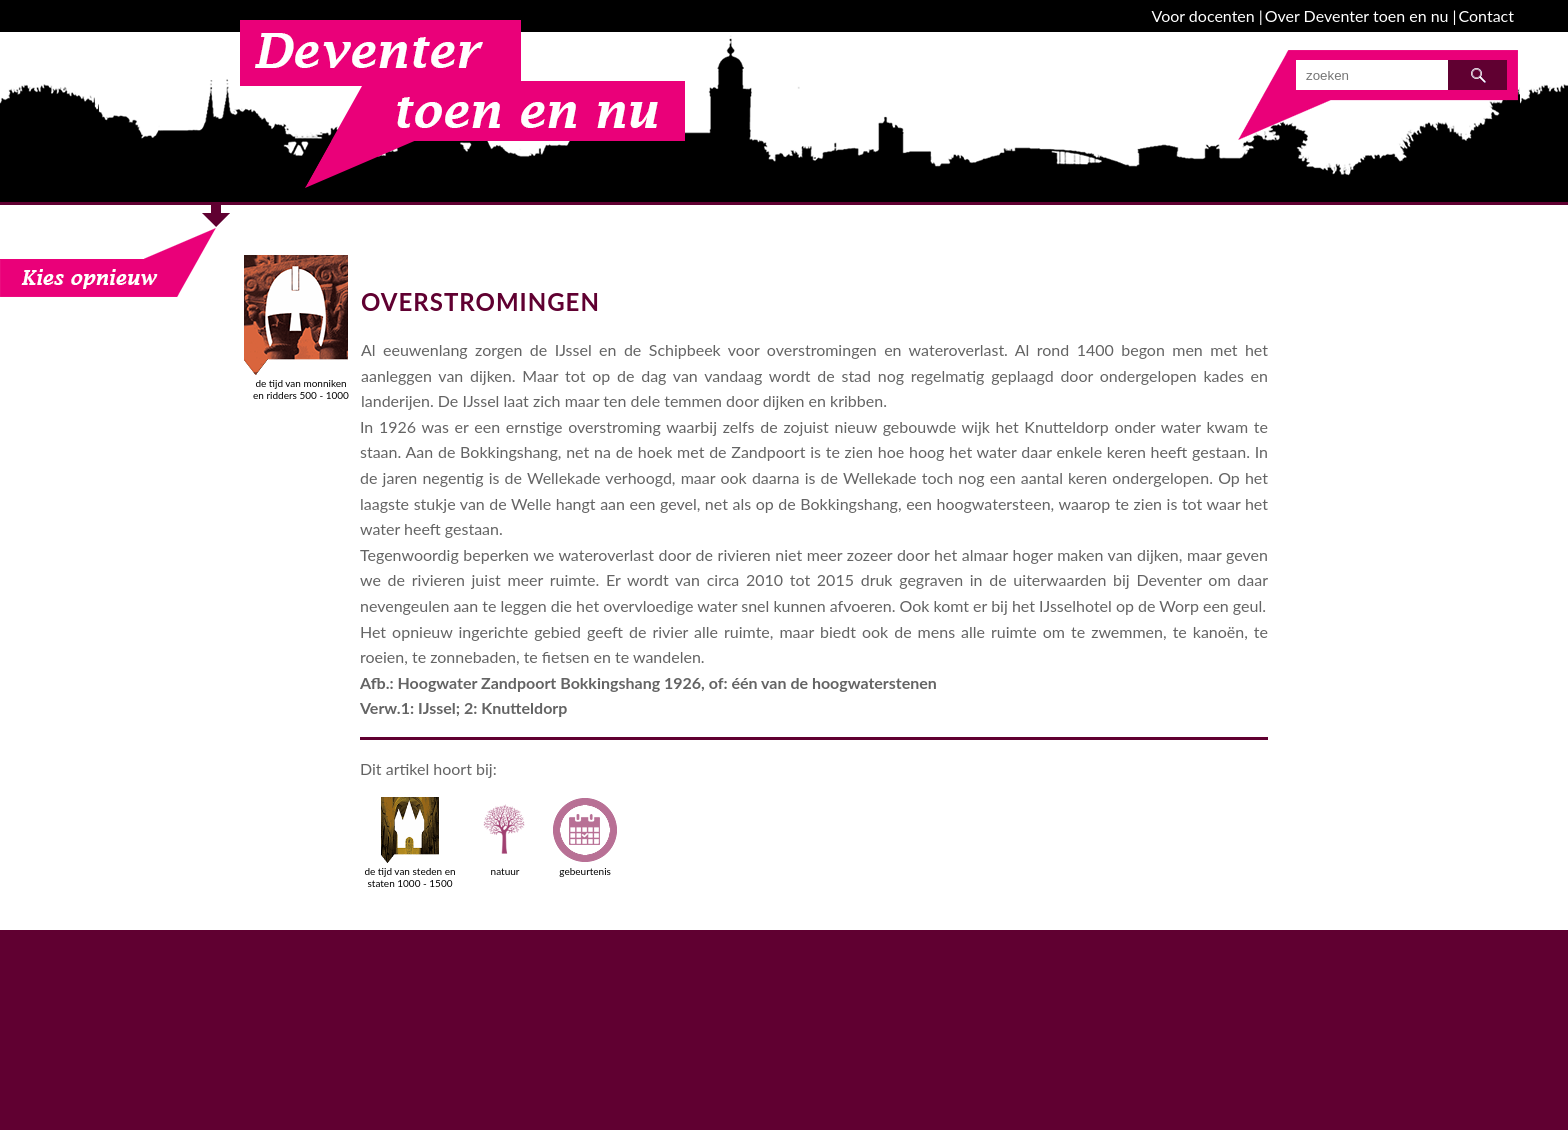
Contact (1486, 15)
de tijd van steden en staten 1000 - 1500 (409, 843)
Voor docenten (1203, 15)
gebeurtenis (585, 837)
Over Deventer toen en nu (1357, 15)
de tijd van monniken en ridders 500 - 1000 (301, 383)
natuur (505, 837)
